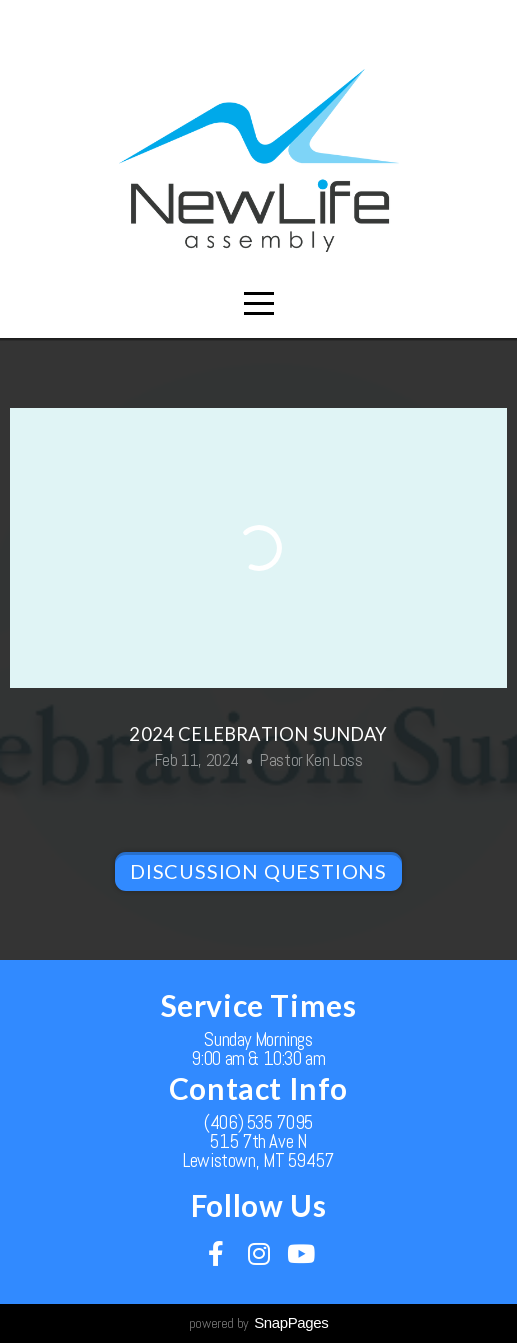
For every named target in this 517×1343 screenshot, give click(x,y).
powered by (259, 1323)
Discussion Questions (258, 871)
